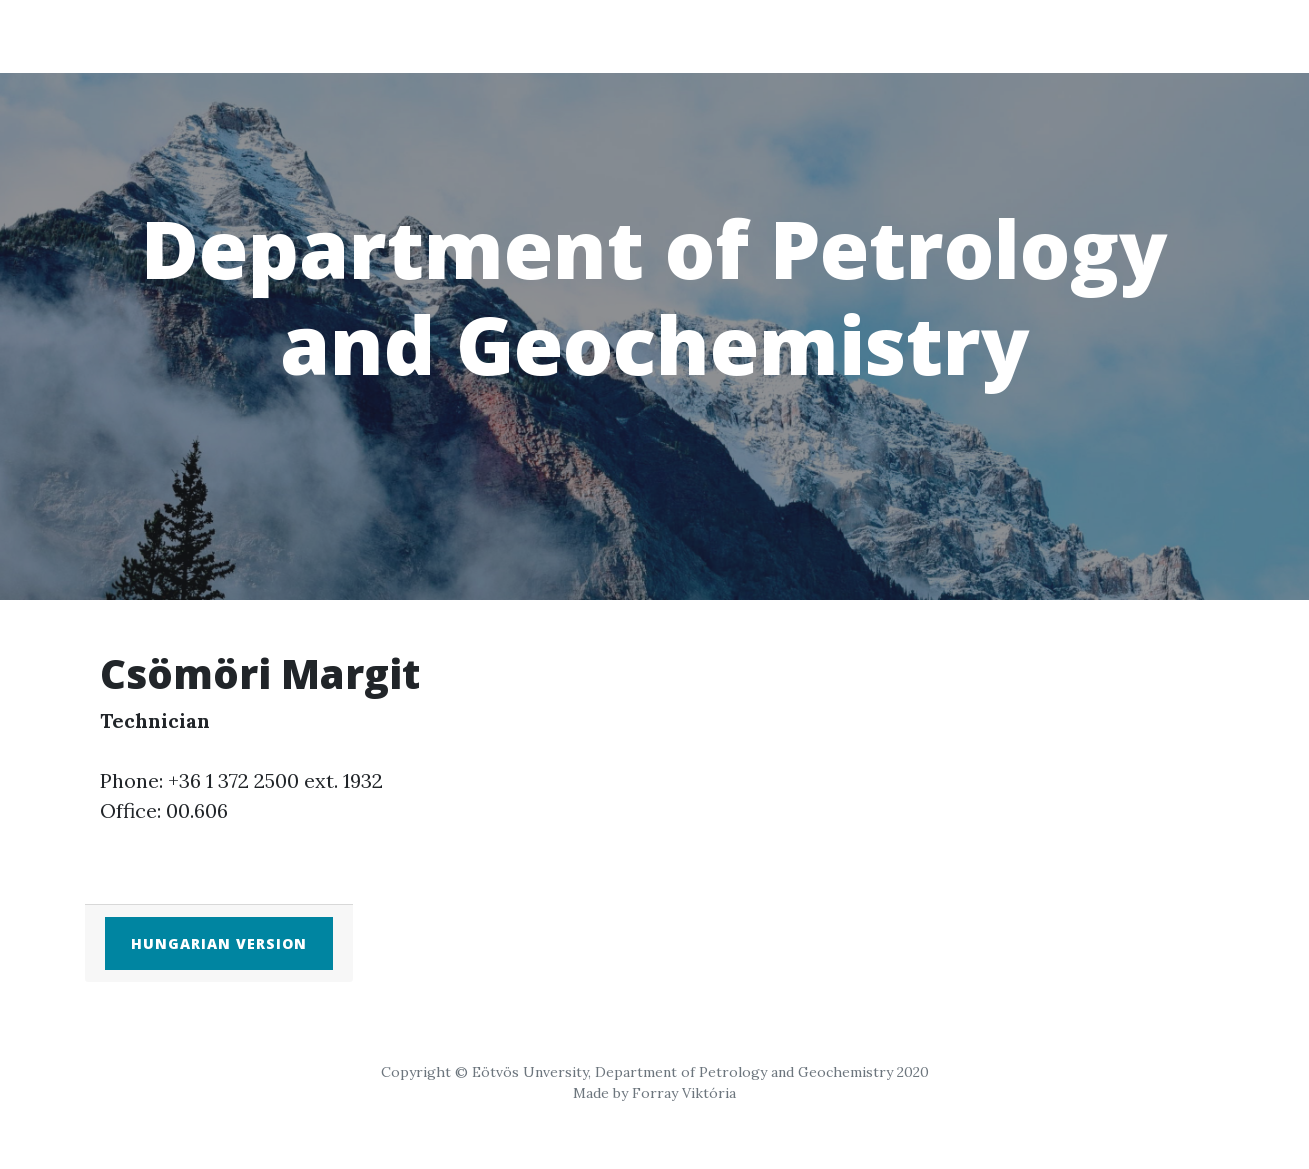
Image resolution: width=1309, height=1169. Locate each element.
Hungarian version (219, 943)
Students (781, 26)
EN (1120, 26)
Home (597, 26)
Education (902, 26)
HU (1180, 26)
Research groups (1020, 35)
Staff (680, 26)
